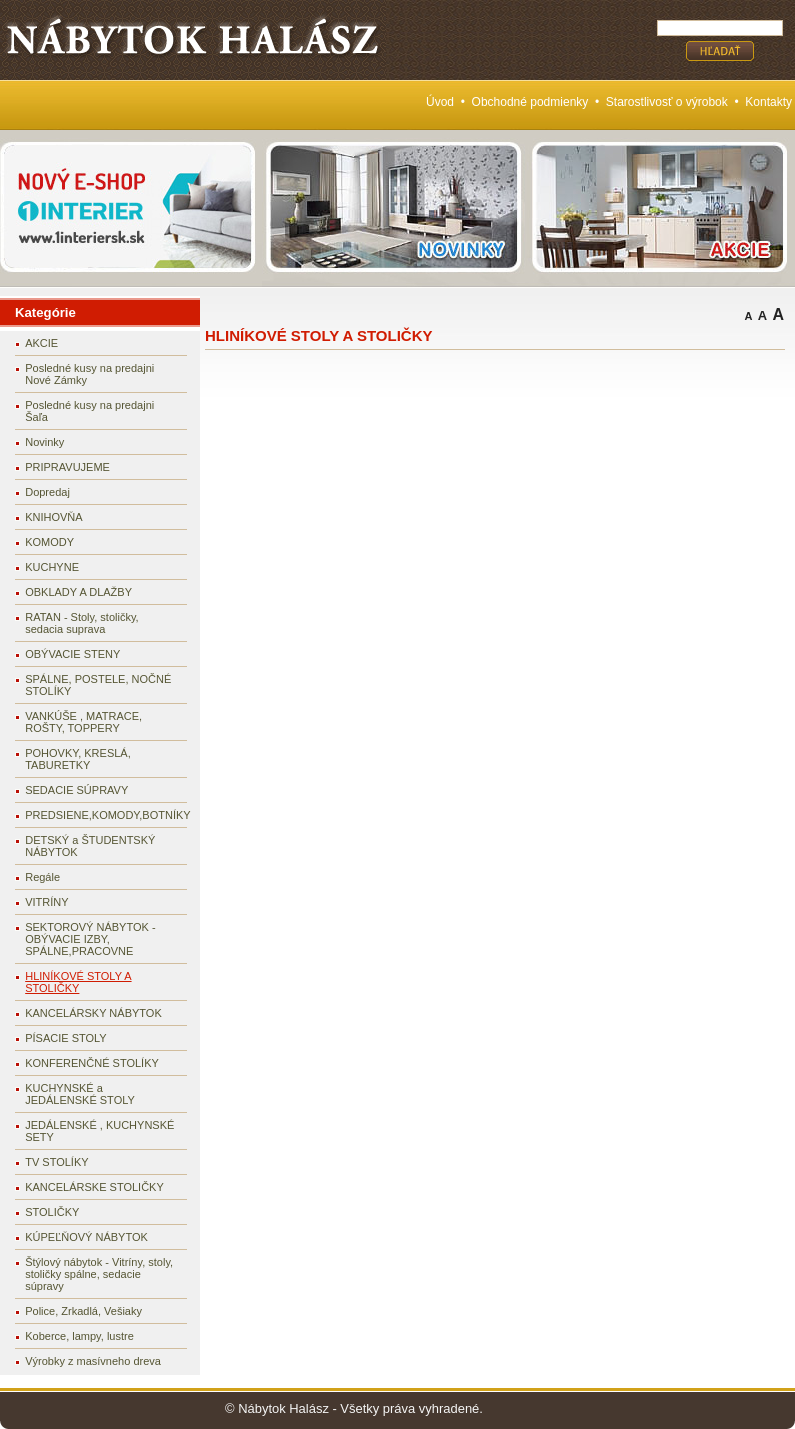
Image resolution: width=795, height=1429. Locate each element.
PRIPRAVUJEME (67, 467)
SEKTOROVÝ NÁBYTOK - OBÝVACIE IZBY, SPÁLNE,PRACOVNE (90, 939)
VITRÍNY (46, 902)
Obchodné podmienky (530, 102)
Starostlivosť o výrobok (667, 102)
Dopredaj (47, 492)
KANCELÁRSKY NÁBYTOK (93, 1013)
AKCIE (41, 343)
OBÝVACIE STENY (72, 654)
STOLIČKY (52, 1212)
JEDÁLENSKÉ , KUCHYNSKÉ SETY (99, 1131)
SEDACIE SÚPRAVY (76, 790)
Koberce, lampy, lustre (79, 1336)
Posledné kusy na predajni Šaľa (89, 411)
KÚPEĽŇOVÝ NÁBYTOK (86, 1237)
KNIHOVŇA (53, 517)
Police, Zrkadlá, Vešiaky (83, 1311)
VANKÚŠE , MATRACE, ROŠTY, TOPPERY (83, 722)
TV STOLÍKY (56, 1162)
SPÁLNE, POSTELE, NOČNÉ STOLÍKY (98, 685)
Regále (42, 877)
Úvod (440, 102)
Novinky (44, 442)
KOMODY (49, 542)
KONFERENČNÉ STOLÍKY (92, 1063)
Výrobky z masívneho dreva (93, 1361)
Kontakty (768, 102)
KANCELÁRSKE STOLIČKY (94, 1187)
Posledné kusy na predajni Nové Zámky (89, 374)
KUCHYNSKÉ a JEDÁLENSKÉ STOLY (80, 1094)
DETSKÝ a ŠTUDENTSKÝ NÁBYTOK (90, 846)
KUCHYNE (52, 567)
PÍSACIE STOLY (66, 1038)
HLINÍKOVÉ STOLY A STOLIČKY (78, 982)
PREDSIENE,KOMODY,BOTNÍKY (105, 815)
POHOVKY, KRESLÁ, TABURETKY (78, 759)
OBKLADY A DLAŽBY (78, 592)
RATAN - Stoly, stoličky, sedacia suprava (81, 623)
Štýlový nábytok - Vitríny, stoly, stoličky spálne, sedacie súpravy (99, 1274)
